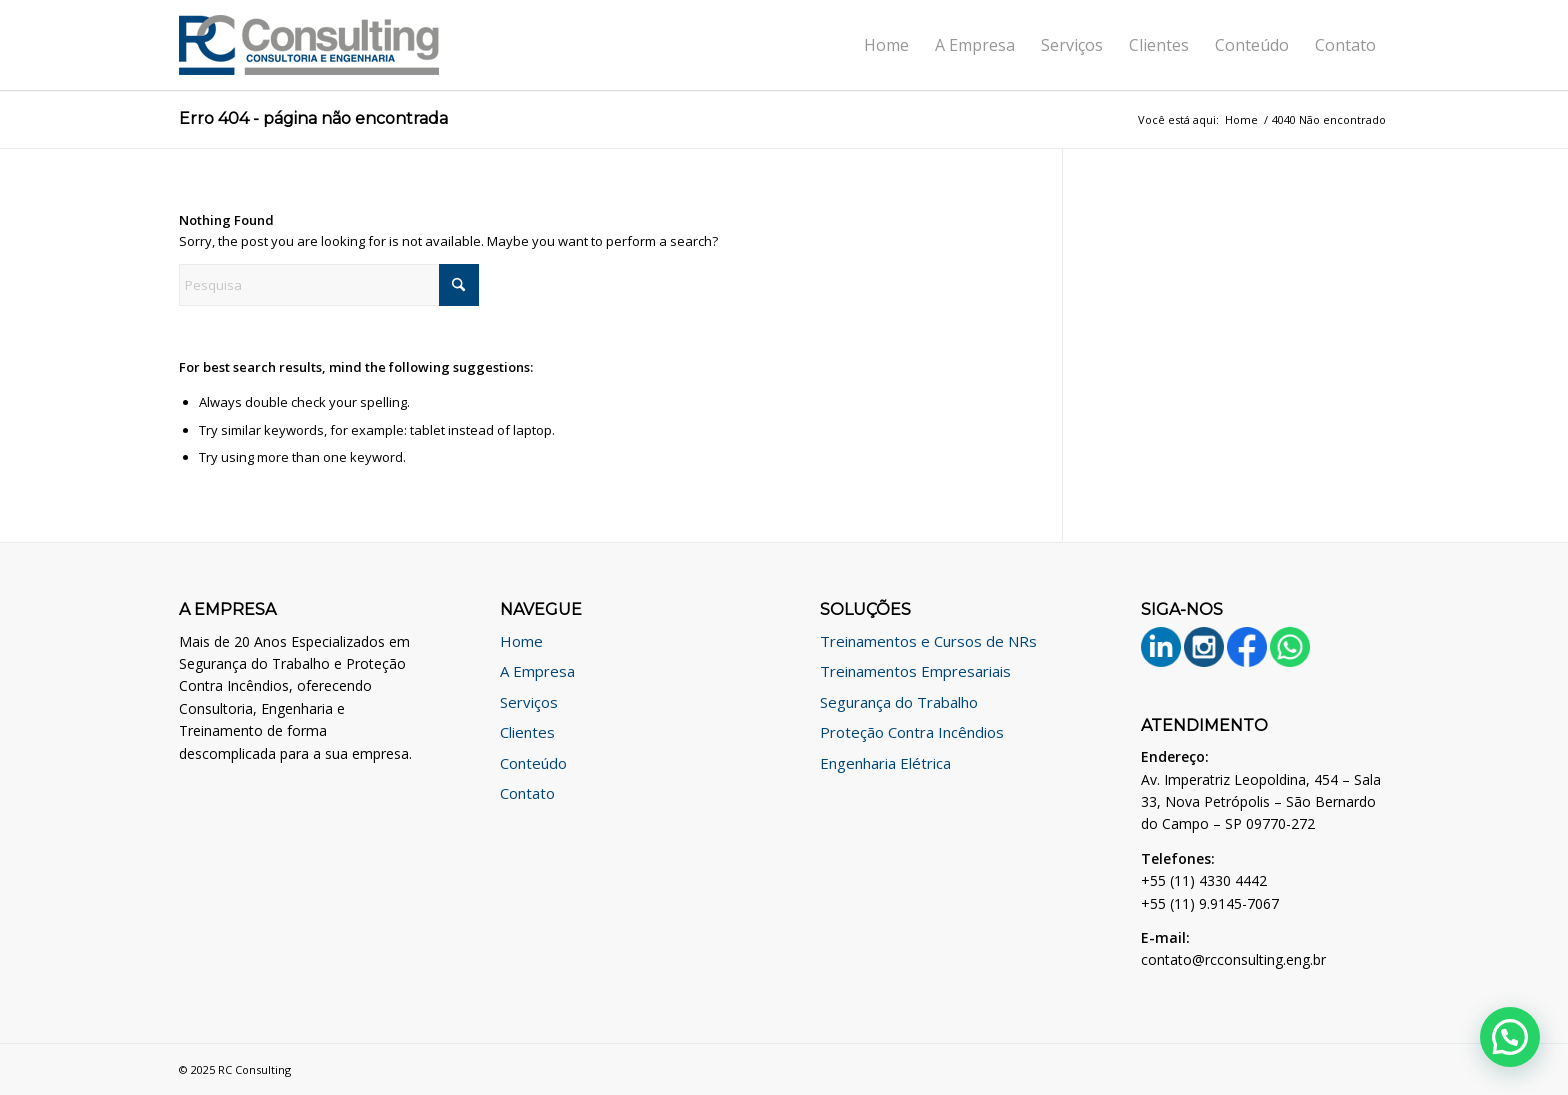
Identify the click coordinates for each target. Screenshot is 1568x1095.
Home (521, 641)
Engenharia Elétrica (885, 763)
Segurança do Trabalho (899, 702)
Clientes (527, 732)
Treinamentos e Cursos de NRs (928, 641)
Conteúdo (533, 763)
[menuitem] (886, 45)
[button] (1510, 1037)
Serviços (529, 702)
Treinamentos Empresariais (915, 671)
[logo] (309, 45)
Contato (527, 793)
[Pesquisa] (329, 285)
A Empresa (537, 671)
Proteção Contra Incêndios (912, 732)
